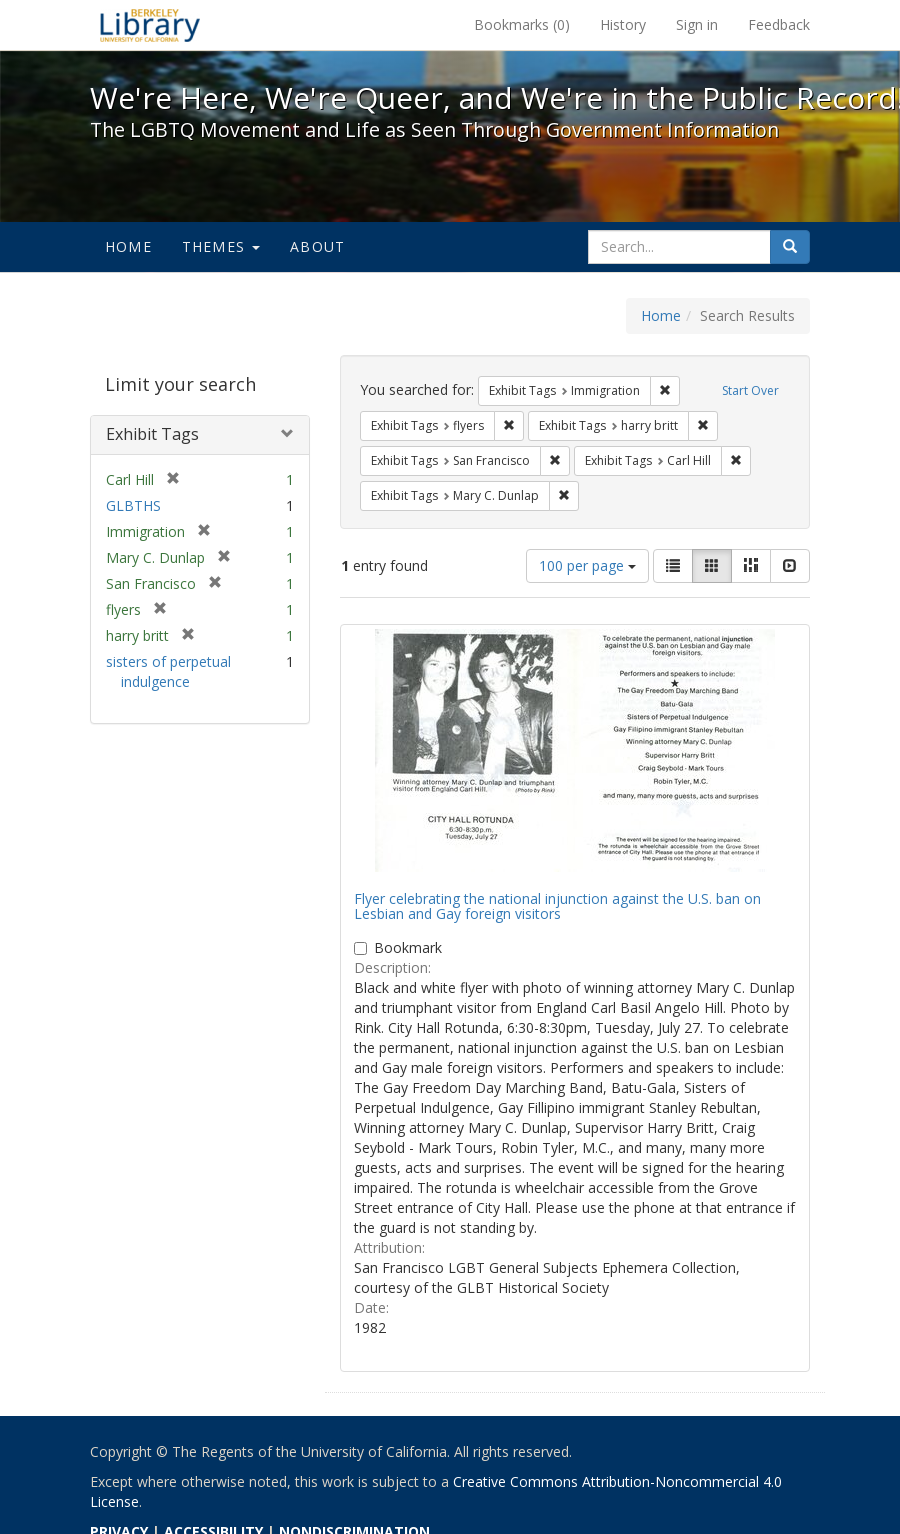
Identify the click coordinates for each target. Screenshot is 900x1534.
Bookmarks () (522, 24)
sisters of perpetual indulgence (168, 671)
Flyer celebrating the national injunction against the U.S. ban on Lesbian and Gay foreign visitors (557, 906)
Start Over (750, 390)
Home (128, 246)
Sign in (697, 24)
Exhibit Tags (152, 434)
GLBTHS (133, 505)
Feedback (779, 24)
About (317, 246)
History (623, 24)
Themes (221, 246)
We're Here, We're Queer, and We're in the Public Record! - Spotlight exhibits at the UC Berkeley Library (150, 25)
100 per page (587, 565)
